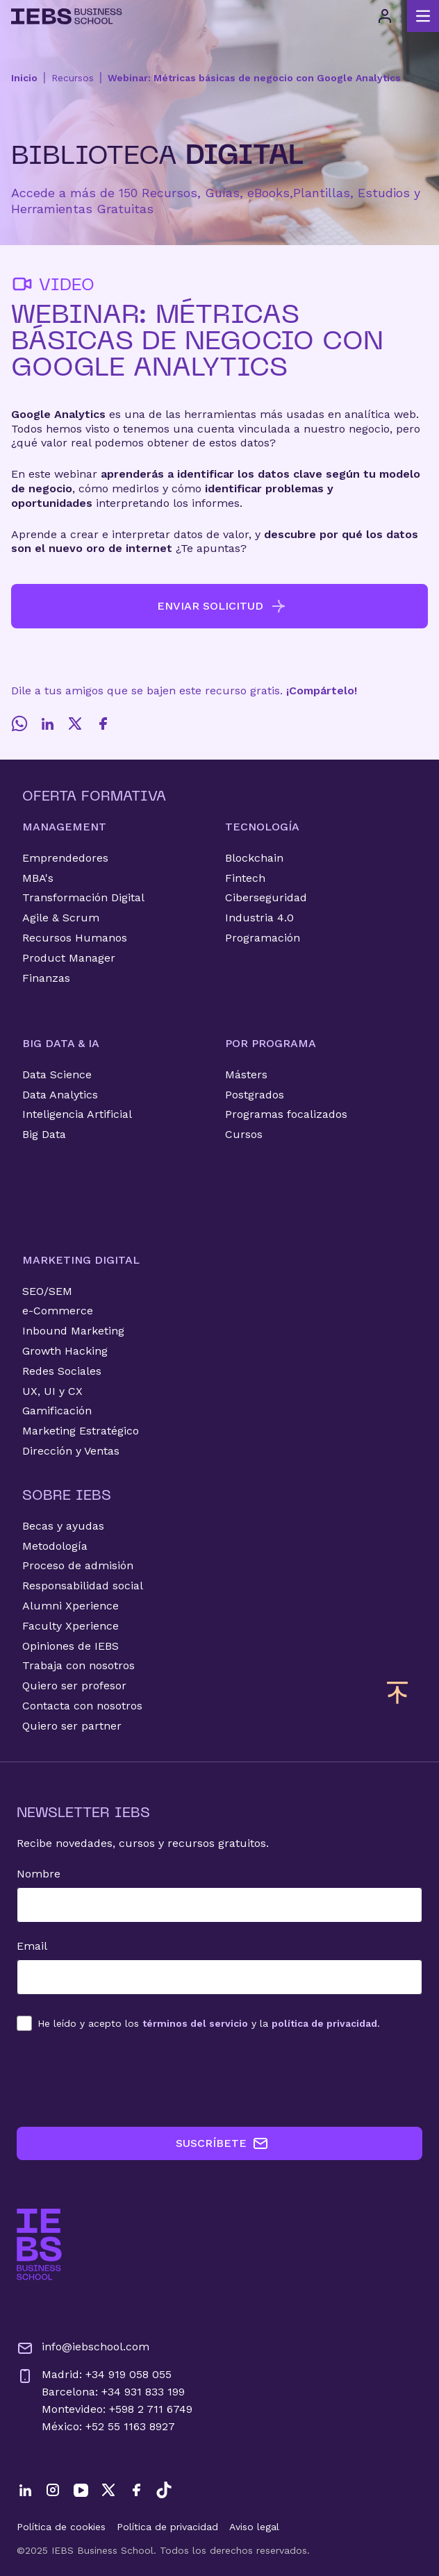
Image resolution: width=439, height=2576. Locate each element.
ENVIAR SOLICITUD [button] (222, 606)
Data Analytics (60, 1094)
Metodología (55, 1546)
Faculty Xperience (70, 1625)
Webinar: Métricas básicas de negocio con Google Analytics (254, 77)
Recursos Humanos (74, 937)
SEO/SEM (47, 1291)
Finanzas (46, 978)
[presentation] (122, 2079)
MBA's (37, 878)
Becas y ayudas (63, 1525)
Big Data (44, 1134)
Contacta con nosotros (82, 1705)
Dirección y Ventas (70, 1450)
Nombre (38, 1873)
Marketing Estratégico (80, 1430)
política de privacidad (324, 2023)
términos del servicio (195, 2023)
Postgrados (254, 1094)
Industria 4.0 (259, 917)
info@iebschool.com (83, 2348)
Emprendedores (65, 857)
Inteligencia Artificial (77, 1114)
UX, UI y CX (52, 1391)
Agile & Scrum (60, 917)
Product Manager (68, 957)
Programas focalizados (286, 1114)
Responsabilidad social (82, 1585)
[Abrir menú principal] (423, 16)
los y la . (209, 2023)
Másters (246, 1074)
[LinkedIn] (47, 723)
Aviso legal (254, 2526)
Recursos (72, 77)
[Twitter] (75, 723)
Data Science (57, 1074)
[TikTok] (164, 2490)
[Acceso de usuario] (384, 16)
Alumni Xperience (70, 1605)
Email (32, 1945)
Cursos (244, 1134)
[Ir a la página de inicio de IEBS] (39, 2244)
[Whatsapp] (19, 723)
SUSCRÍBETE (222, 2143)
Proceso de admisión (77, 1565)
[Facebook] (102, 723)
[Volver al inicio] (66, 16)
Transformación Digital (83, 897)
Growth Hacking (65, 1350)
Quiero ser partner (72, 1725)
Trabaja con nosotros (78, 1665)
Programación (262, 937)
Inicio (24, 77)
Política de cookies (61, 2526)
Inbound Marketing (73, 1330)
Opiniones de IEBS (70, 1646)
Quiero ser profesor (74, 1685)
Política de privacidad (167, 2526)
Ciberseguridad (266, 897)
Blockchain (254, 857)
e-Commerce (57, 1310)
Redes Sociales (61, 1371)
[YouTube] (80, 2490)
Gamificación (57, 1410)
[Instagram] (52, 2490)
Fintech (245, 878)
